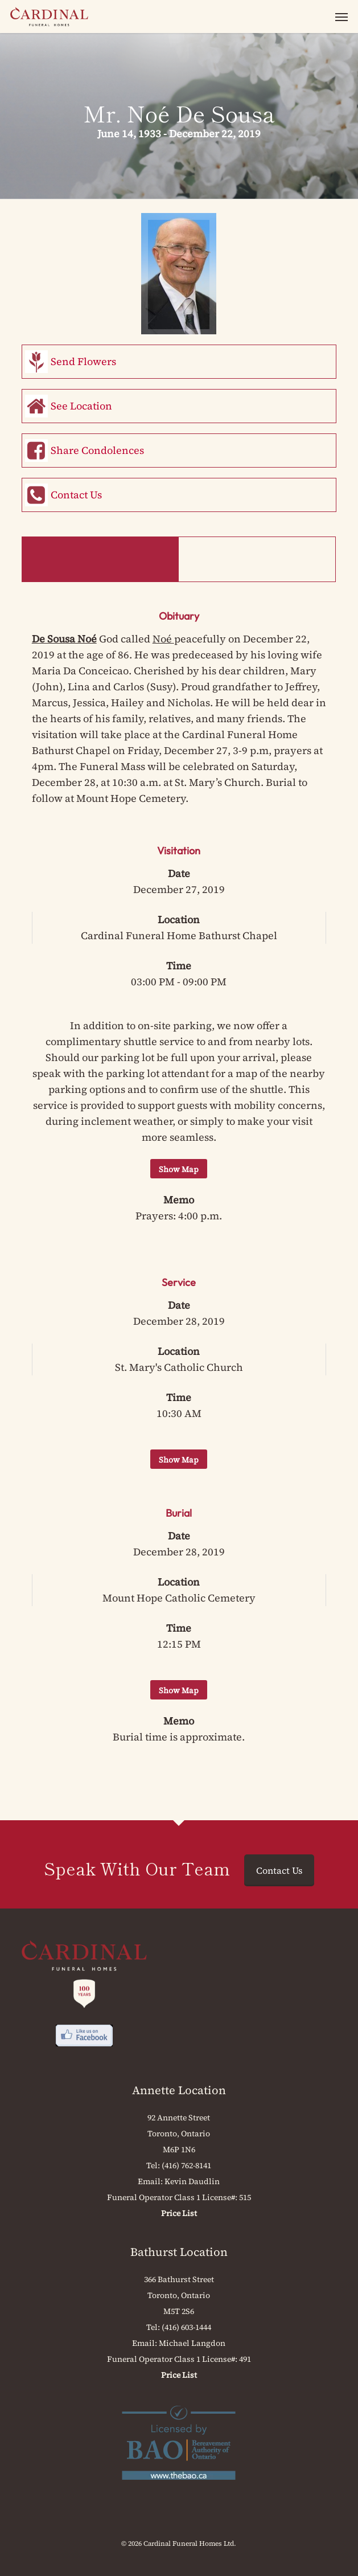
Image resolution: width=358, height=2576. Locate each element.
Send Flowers (83, 361)
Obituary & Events (100, 559)
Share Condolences (97, 450)
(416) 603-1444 (186, 2327)
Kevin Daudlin (192, 2181)
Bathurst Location (179, 2252)
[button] (341, 16)
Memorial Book (257, 559)
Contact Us (76, 495)
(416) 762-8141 (186, 2165)
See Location (81, 406)
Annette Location (179, 2090)
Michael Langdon (192, 2343)
